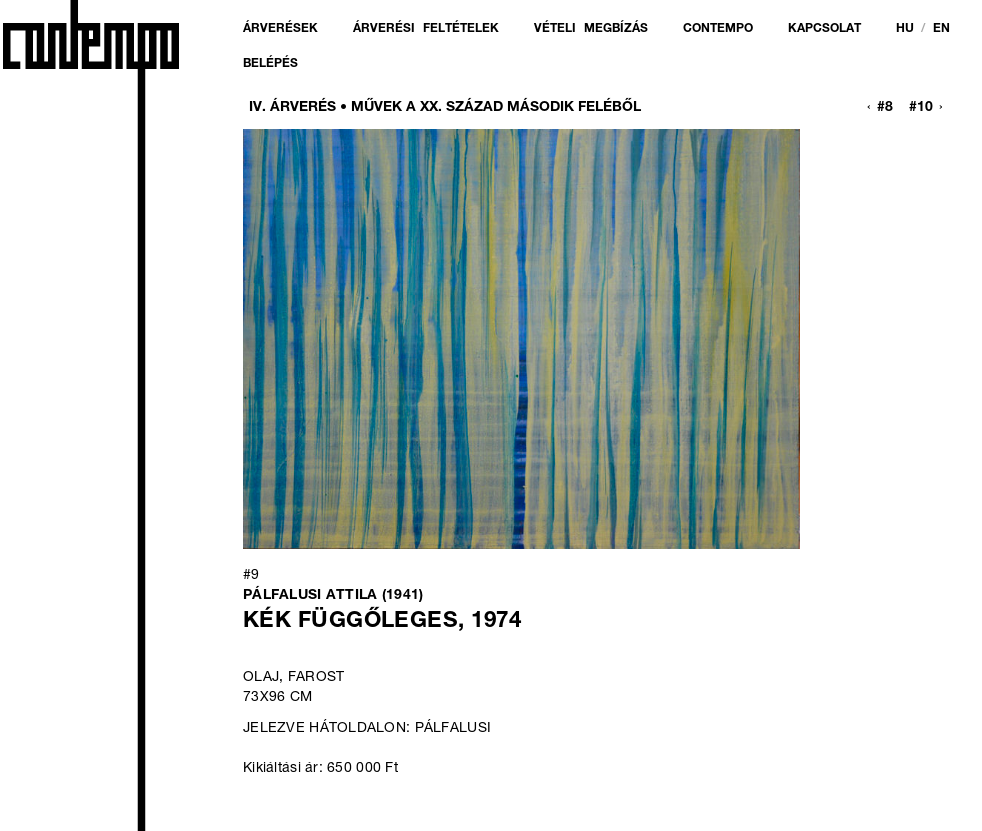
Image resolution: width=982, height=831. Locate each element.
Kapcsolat (824, 29)
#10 (921, 108)
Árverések (280, 29)
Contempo (718, 29)
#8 (885, 108)
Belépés (270, 64)
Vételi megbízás (591, 29)
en (941, 29)
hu (905, 29)
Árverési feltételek (426, 29)
